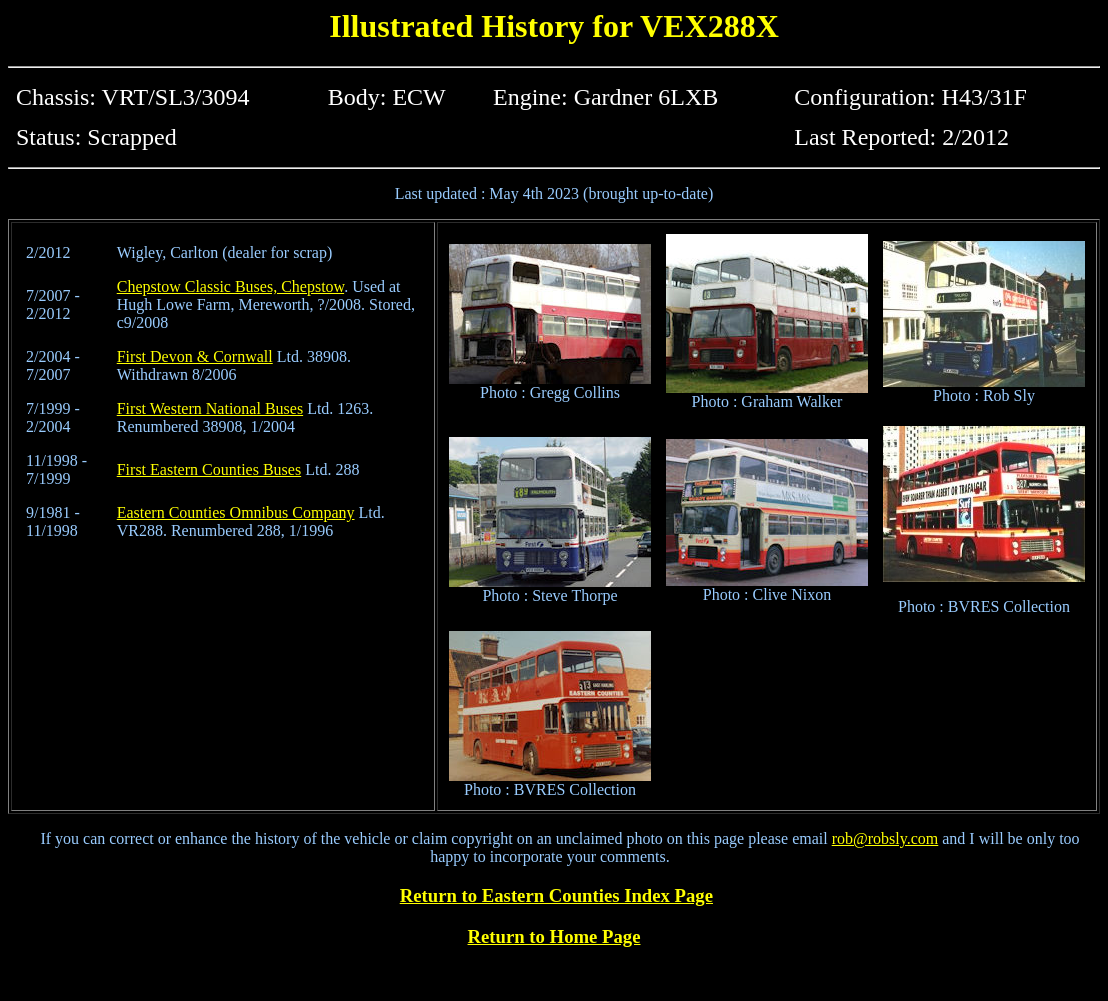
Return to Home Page (554, 936)
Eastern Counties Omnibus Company (236, 512)
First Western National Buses (210, 408)
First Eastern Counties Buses (209, 469)
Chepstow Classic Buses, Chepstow (230, 286)
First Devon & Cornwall (195, 356)
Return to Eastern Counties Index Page (556, 895)
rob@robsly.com (885, 838)
